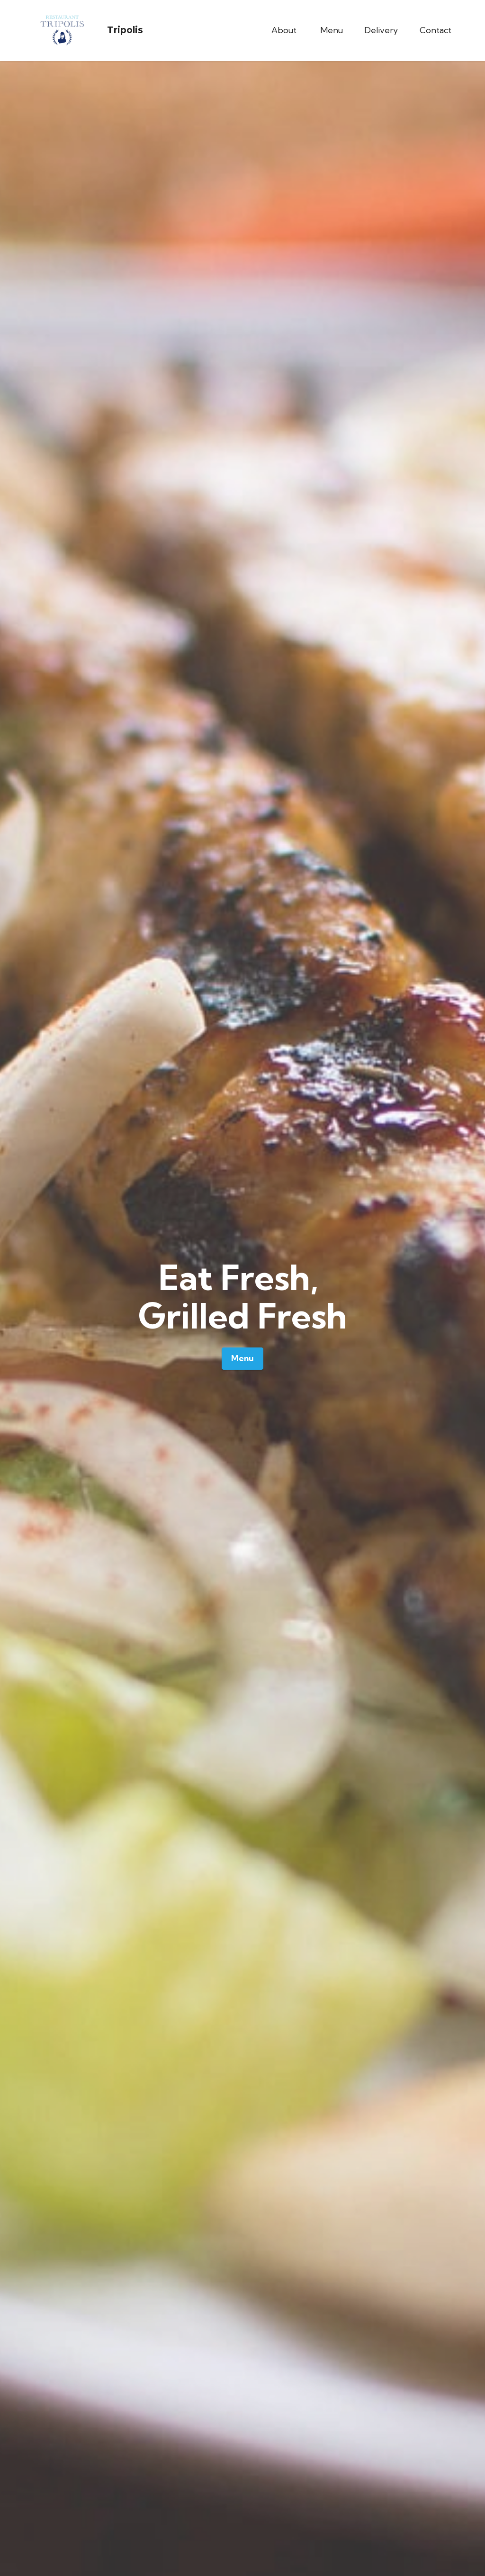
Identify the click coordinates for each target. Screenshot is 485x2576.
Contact (435, 30)
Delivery (381, 30)
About (284, 30)
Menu (331, 30)
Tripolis (125, 30)
